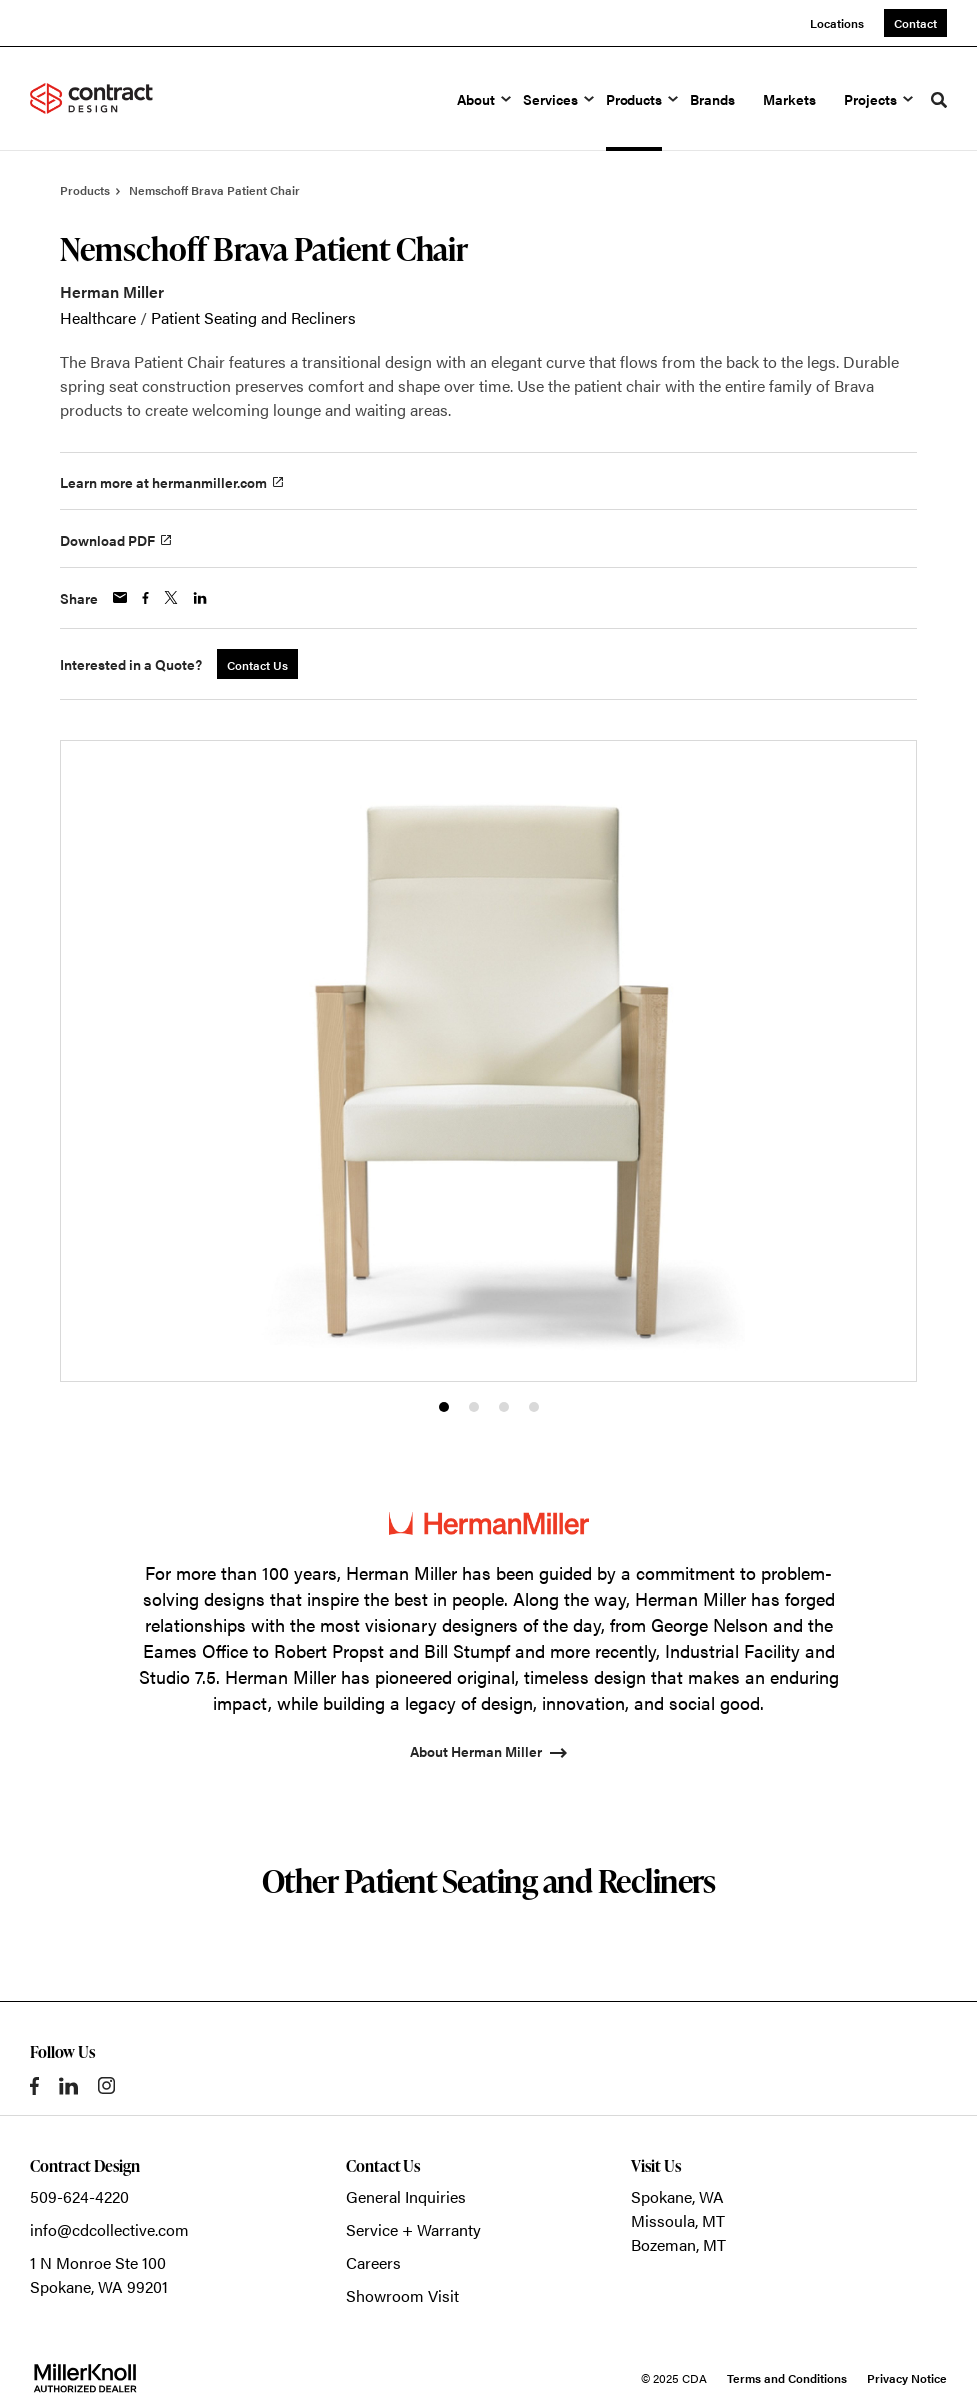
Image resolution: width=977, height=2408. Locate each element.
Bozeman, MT (678, 2244)
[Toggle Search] (939, 100)
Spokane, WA (677, 2196)
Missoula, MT (678, 2220)
